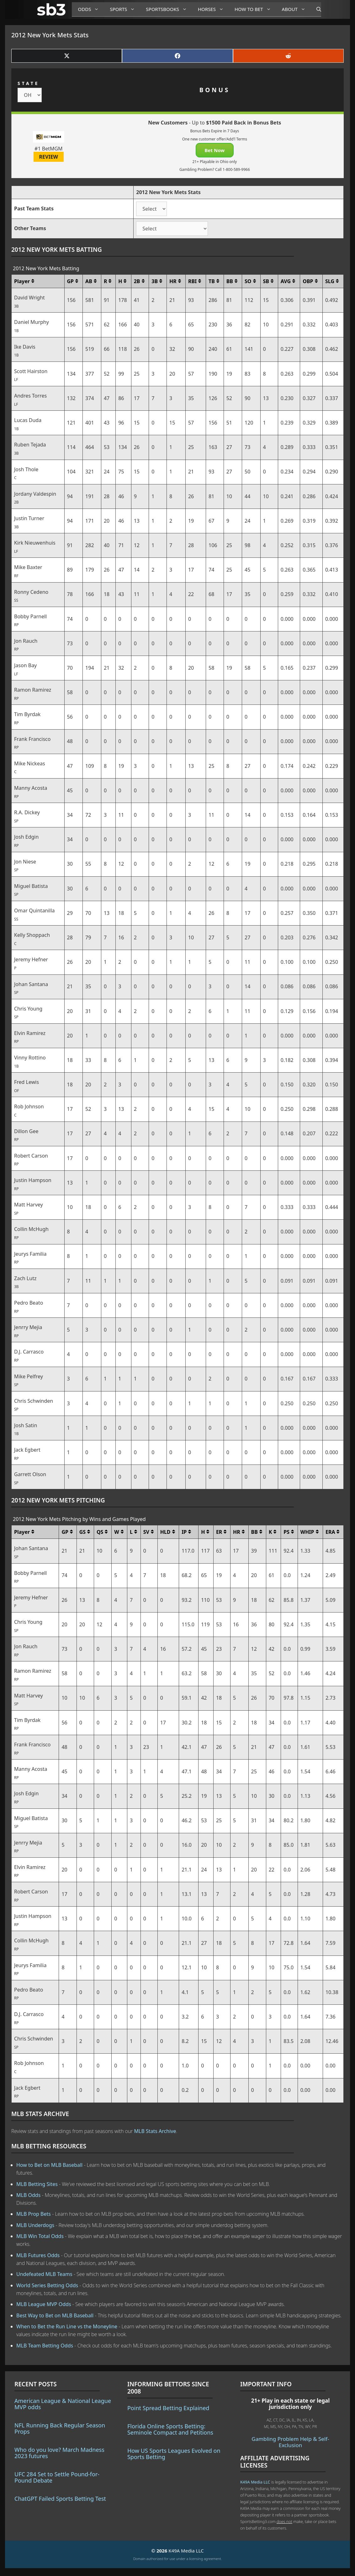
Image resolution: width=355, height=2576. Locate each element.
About (296, 9)
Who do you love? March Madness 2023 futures (59, 2453)
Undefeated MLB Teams (44, 2274)
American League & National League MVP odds (62, 2404)
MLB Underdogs (35, 2225)
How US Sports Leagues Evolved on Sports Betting (173, 2454)
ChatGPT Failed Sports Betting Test (60, 2498)
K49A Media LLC (255, 2482)
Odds (91, 9)
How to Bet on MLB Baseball (49, 2165)
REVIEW (48, 156)
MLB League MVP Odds (43, 2304)
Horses (213, 9)
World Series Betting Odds (47, 2285)
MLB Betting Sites (37, 2184)
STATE (28, 83)
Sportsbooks (169, 9)
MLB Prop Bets (33, 2213)
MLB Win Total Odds (40, 2236)
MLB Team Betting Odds (44, 2345)
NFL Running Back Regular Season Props (59, 2428)
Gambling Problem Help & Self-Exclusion (290, 2442)
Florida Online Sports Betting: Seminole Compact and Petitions (170, 2429)
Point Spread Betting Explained (168, 2408)
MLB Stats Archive (155, 2131)
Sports (125, 9)
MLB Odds (28, 2195)
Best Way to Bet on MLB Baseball (55, 2315)
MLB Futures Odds (38, 2255)
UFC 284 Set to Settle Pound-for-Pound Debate (56, 2477)
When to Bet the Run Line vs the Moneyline (66, 2326)
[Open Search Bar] (315, 9)
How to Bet (255, 9)
